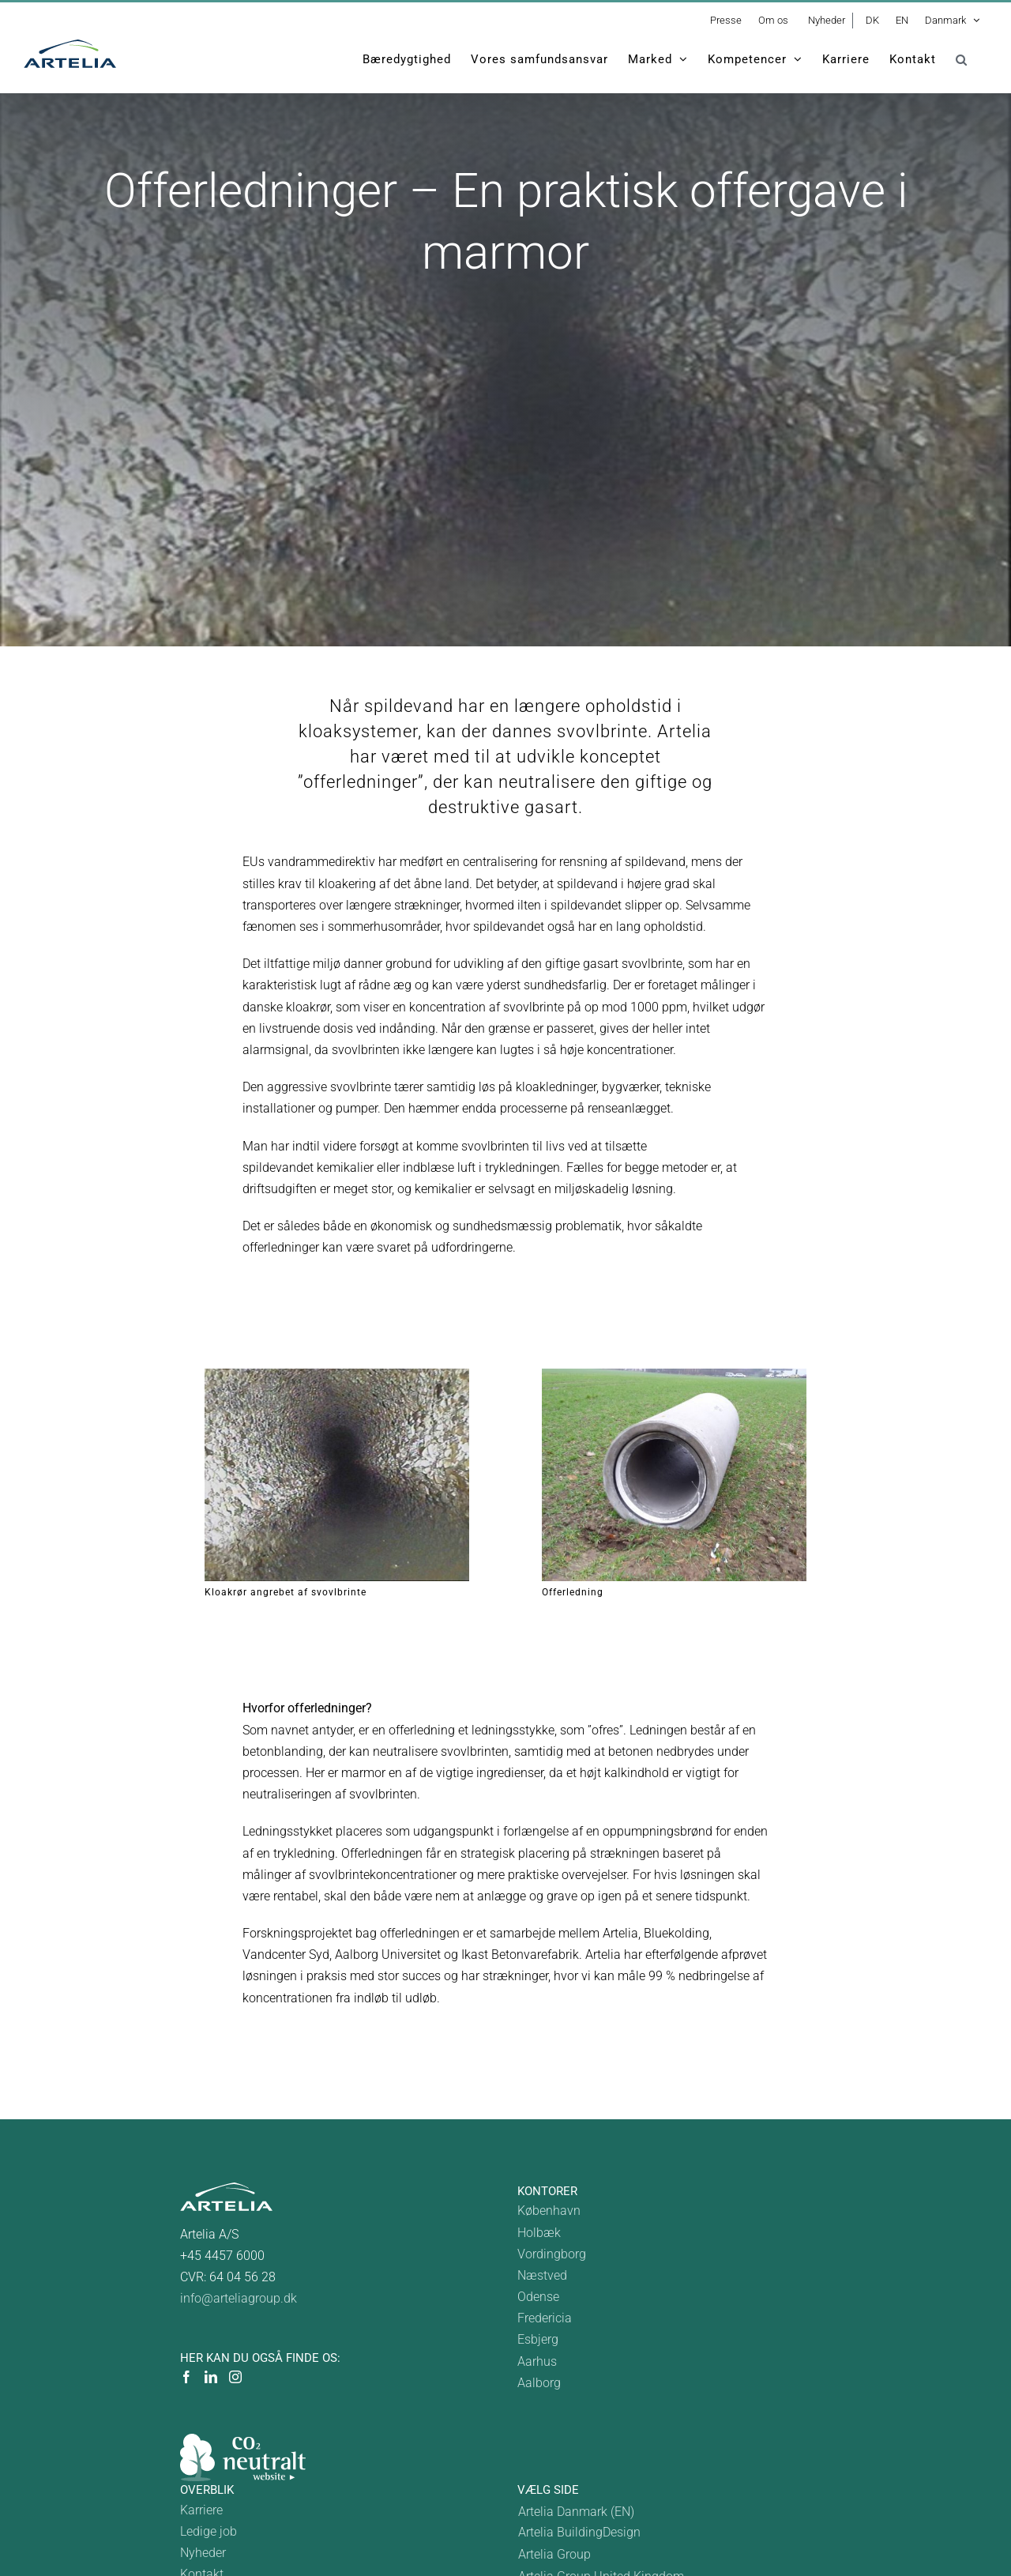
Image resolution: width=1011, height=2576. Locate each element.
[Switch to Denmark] (601, 2511)
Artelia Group (554, 2554)
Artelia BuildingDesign (579, 2532)
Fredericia (544, 2318)
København (549, 2210)
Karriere (201, 2510)
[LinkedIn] (211, 2377)
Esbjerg (537, 2339)
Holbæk (539, 2232)
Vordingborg (551, 2254)
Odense (538, 2296)
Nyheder (203, 2552)
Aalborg (539, 2382)
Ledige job (208, 2531)
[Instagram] (235, 2377)
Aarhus (537, 2361)
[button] (962, 59)
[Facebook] (186, 2377)
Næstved (542, 2275)
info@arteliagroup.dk (238, 2298)
